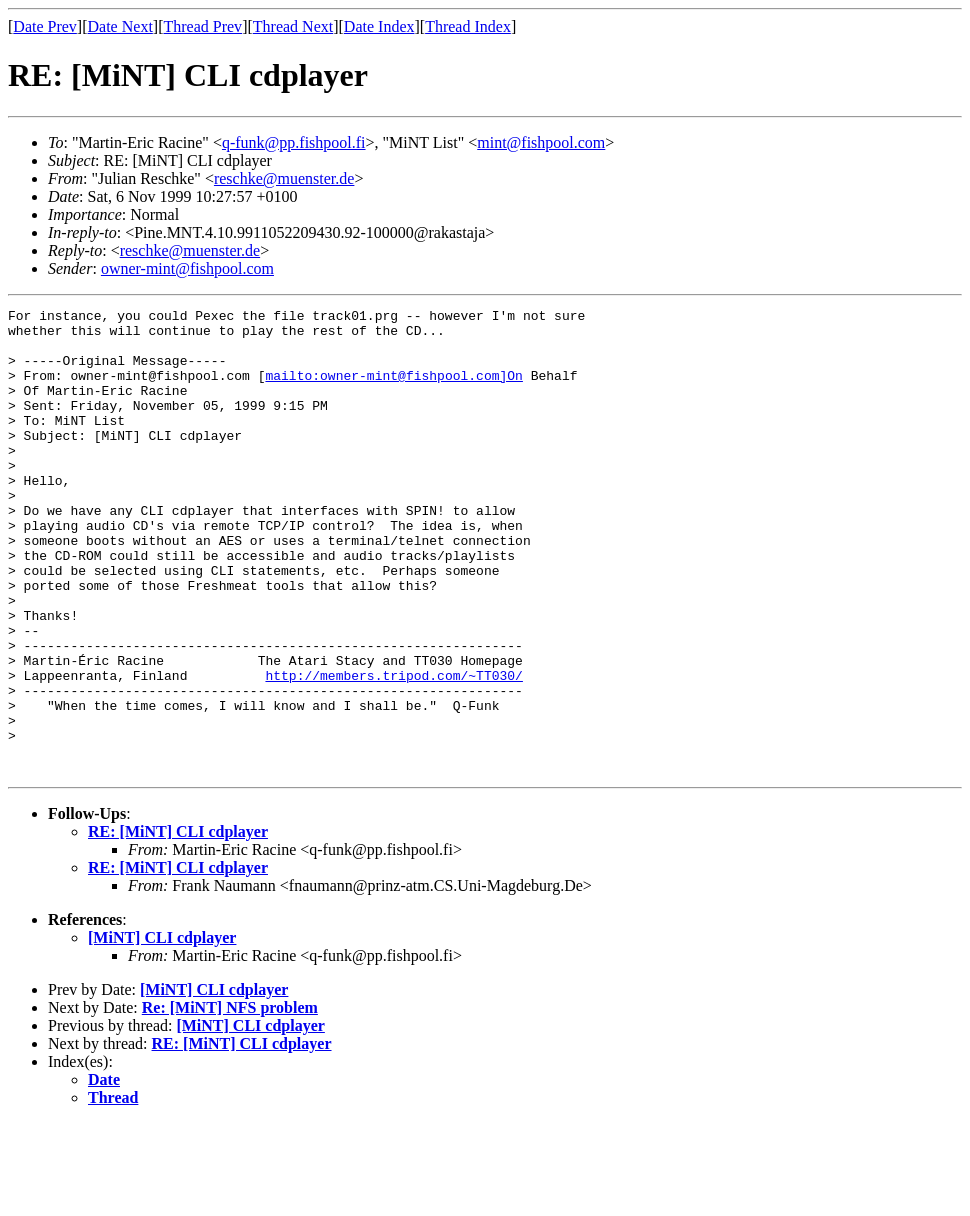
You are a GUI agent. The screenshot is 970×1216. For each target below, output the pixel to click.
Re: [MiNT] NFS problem (230, 1100)
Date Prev (45, 26)
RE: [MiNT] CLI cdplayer (178, 924)
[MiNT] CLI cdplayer (162, 1030)
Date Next (120, 26)
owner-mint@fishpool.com (187, 268)
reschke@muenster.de (284, 178)
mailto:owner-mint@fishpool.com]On (393, 390)
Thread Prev (202, 26)
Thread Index (468, 26)
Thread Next (293, 26)
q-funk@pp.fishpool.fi (294, 142)
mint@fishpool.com (541, 142)
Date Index (379, 26)
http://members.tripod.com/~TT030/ (393, 750)
